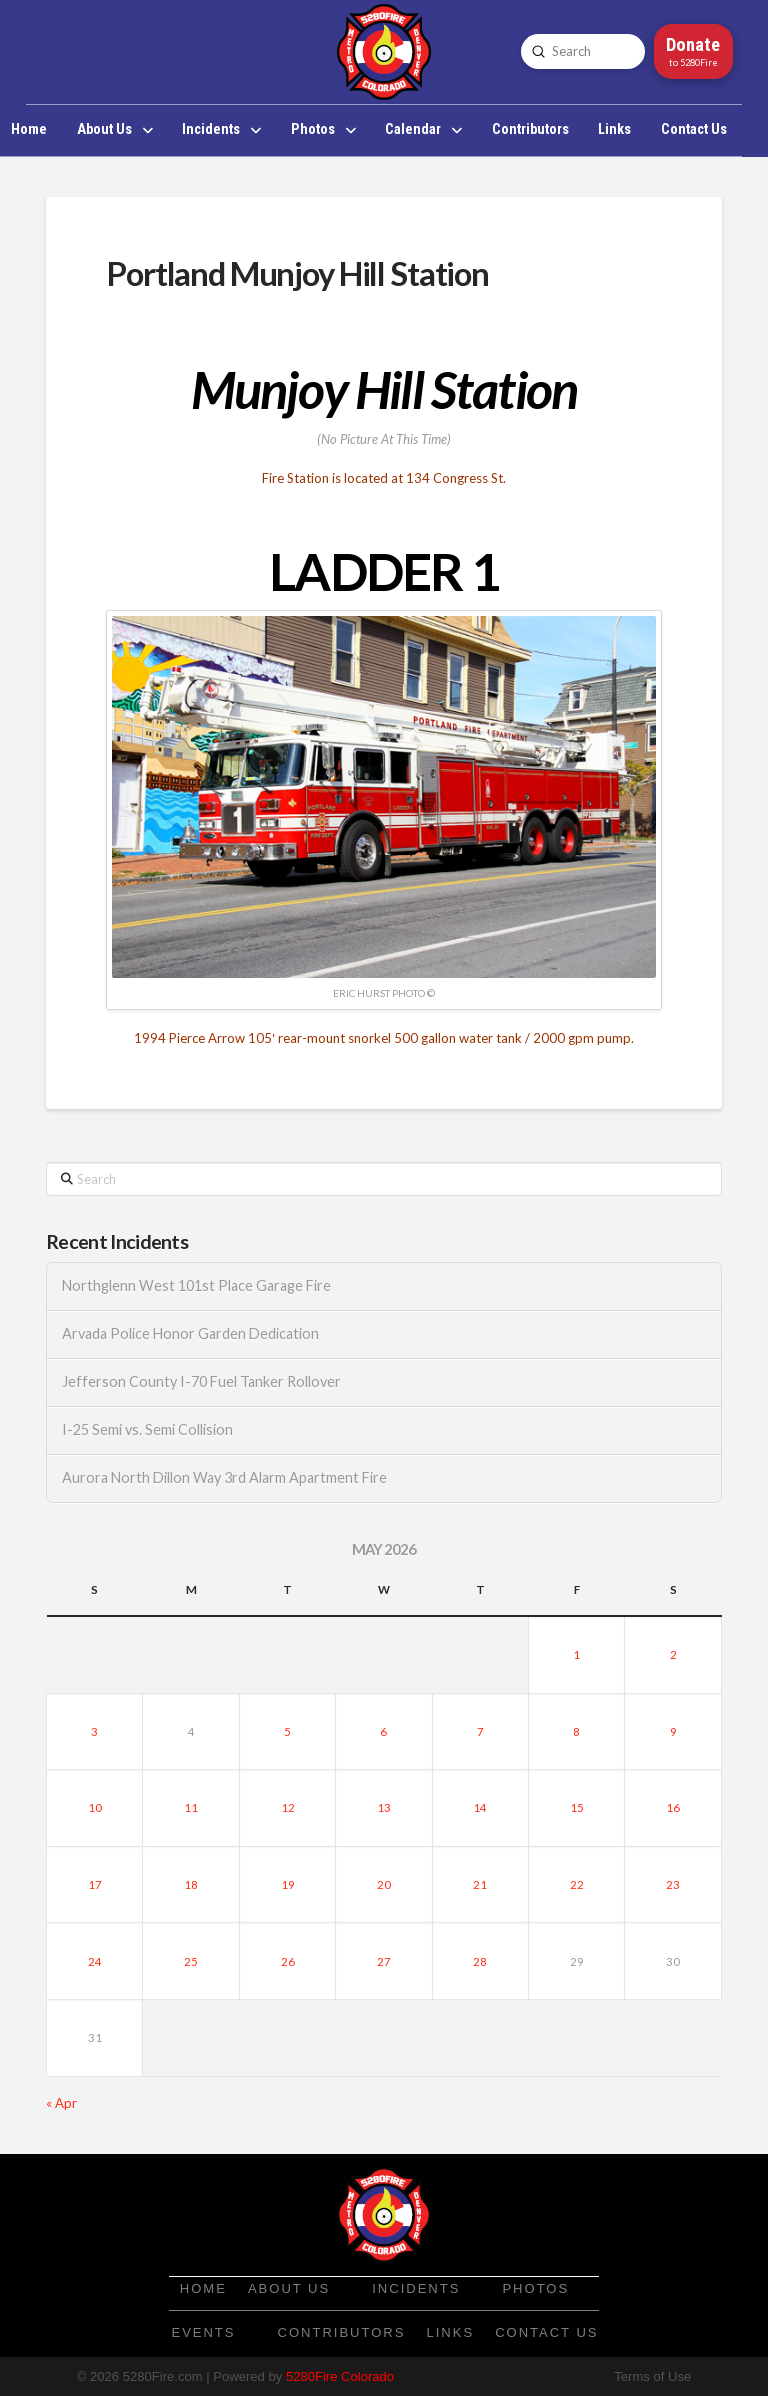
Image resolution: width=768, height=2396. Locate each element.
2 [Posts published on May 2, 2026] (673, 1654)
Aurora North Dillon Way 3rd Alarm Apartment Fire (224, 1477)
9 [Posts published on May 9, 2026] (673, 1731)
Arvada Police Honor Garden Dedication (190, 1333)
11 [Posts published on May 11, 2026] (191, 1807)
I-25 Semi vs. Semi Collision (147, 1429)
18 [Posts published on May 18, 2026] (191, 1884)
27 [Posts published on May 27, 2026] (384, 1961)
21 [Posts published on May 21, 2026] (480, 1884)
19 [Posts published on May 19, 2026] (288, 1884)
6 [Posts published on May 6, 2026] (383, 1731)
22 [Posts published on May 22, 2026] (577, 1884)
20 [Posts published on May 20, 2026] (384, 1884)
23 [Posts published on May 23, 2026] (673, 1884)
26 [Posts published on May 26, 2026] (288, 1961)
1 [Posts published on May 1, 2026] (576, 1654)
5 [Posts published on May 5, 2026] (287, 1731)
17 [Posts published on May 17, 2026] (95, 1884)
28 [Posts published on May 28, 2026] (480, 1961)
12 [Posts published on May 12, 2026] (288, 1807)
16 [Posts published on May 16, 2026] (673, 1807)
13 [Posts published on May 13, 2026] (384, 1807)
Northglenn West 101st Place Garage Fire (196, 1285)
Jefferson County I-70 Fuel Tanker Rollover (201, 1381)
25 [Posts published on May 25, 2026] (191, 1961)
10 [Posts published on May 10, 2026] (95, 1807)
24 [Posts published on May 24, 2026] (95, 1961)
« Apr (61, 2103)
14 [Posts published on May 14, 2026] (480, 1807)
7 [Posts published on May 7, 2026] (480, 1731)
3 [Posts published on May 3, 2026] (94, 1731)
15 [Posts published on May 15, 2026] (577, 1807)
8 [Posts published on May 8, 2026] (576, 1731)
